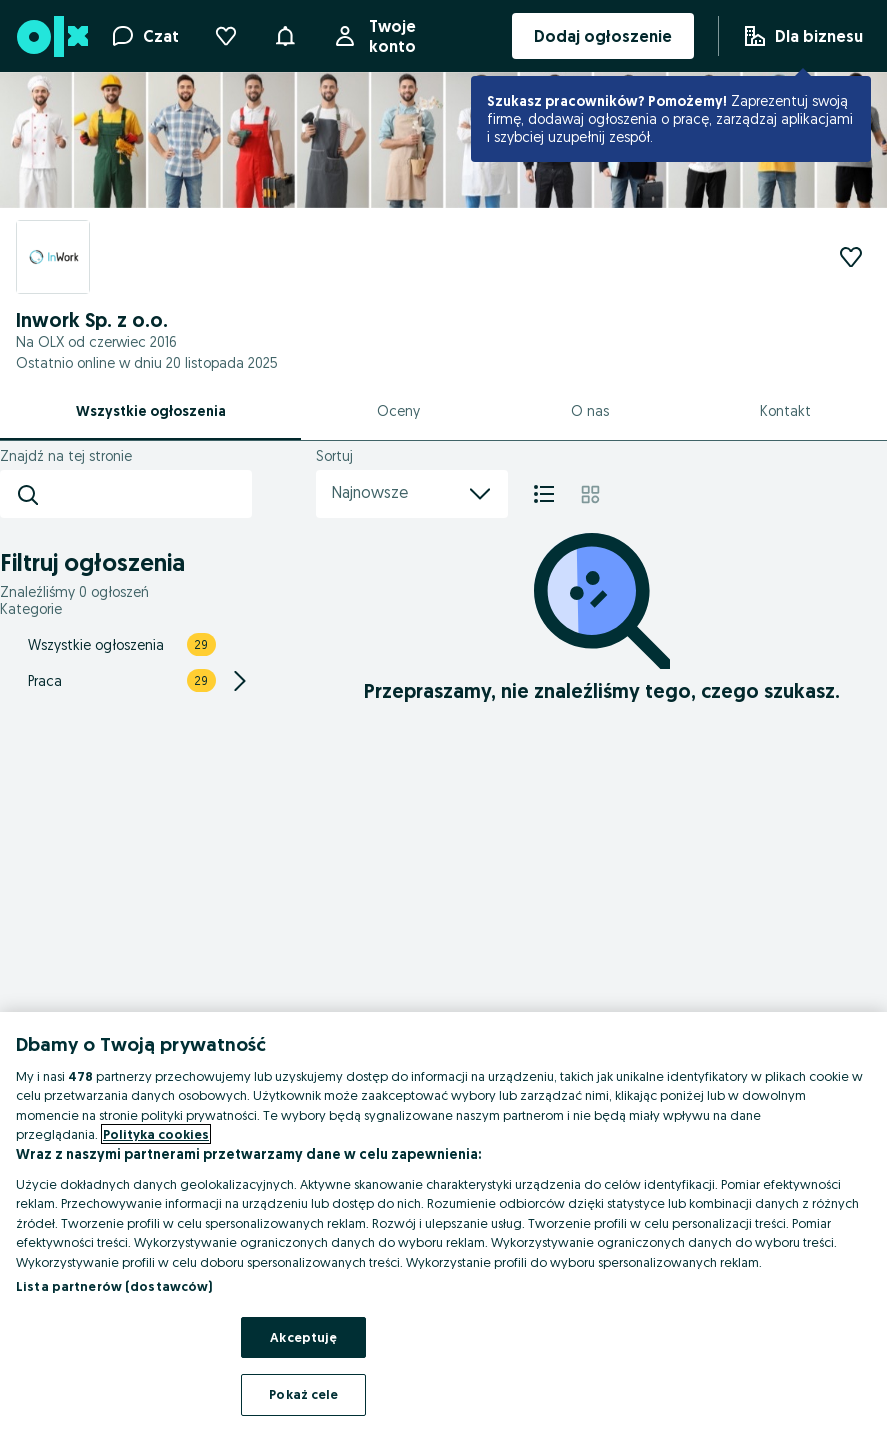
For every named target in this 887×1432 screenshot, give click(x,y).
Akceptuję (303, 1337)
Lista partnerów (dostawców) (114, 1286)
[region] (443, 1222)
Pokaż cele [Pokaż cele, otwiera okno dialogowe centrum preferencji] (303, 1394)
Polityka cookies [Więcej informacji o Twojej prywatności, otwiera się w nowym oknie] (156, 1134)
